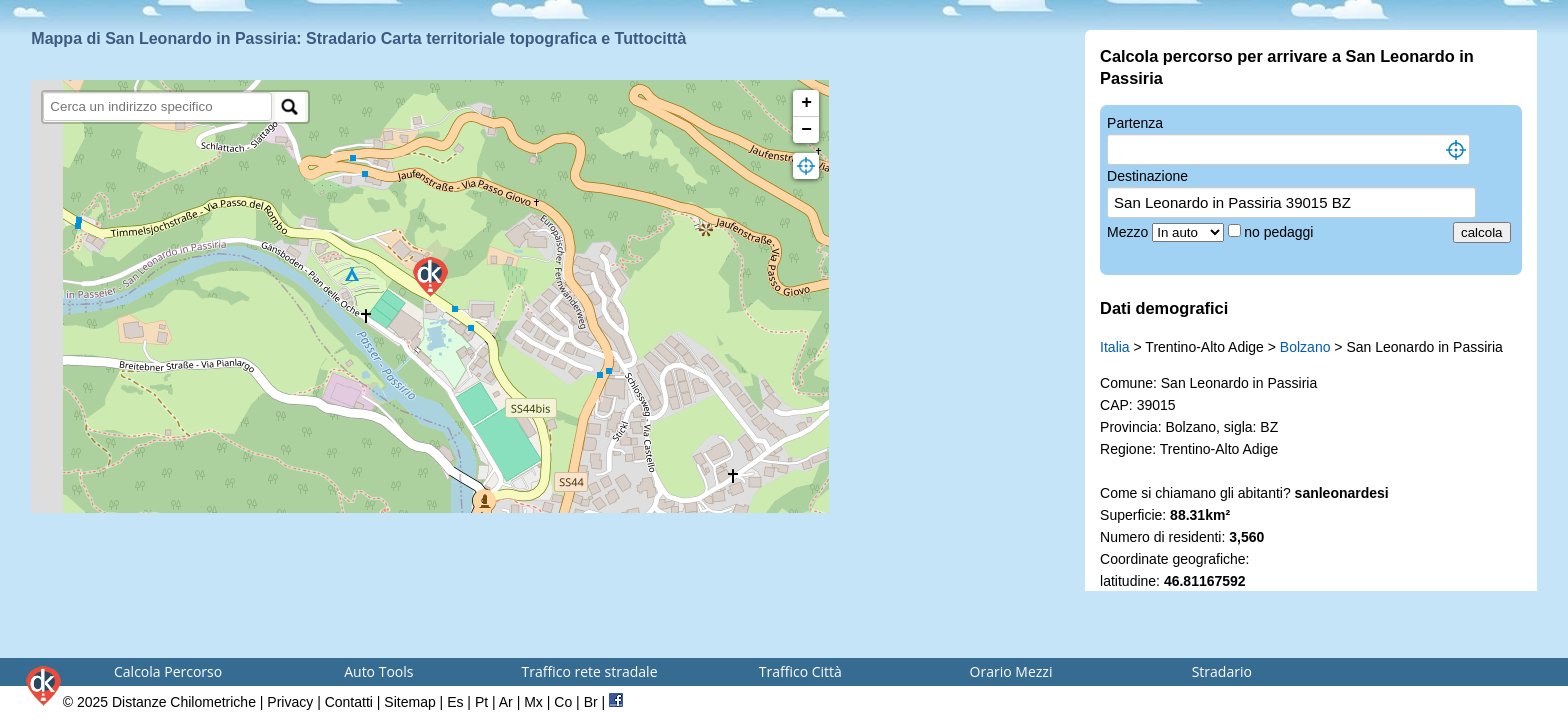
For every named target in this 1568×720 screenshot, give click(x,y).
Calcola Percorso (168, 671)
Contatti (349, 702)
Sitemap (409, 702)
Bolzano (1305, 347)
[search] (157, 106)
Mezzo (1129, 232)
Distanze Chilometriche (184, 702)
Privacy (290, 702)
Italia (1115, 347)
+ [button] (806, 103)
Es (455, 702)
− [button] (806, 130)
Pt (481, 702)
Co (563, 702)
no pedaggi (1280, 232)
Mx (533, 702)
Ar (506, 702)
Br (591, 702)
